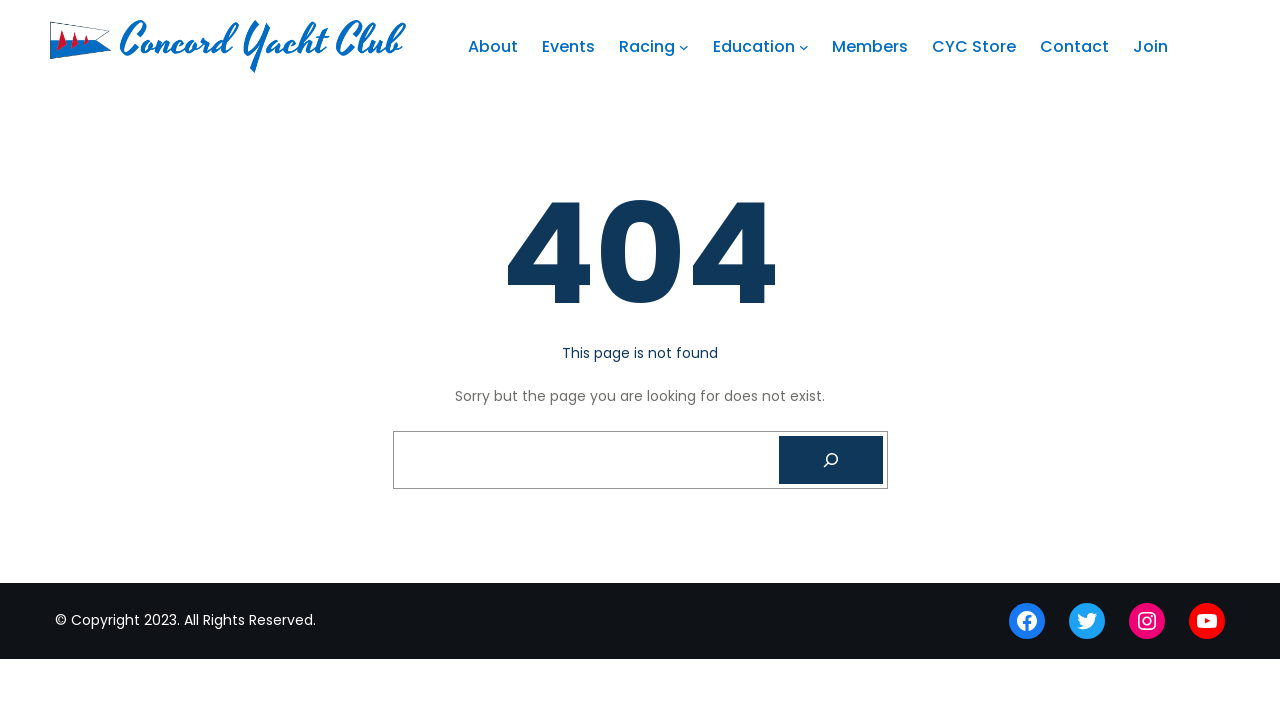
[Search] (831, 460)
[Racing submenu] (684, 47)
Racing (647, 46)
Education (754, 46)
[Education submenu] (804, 47)
